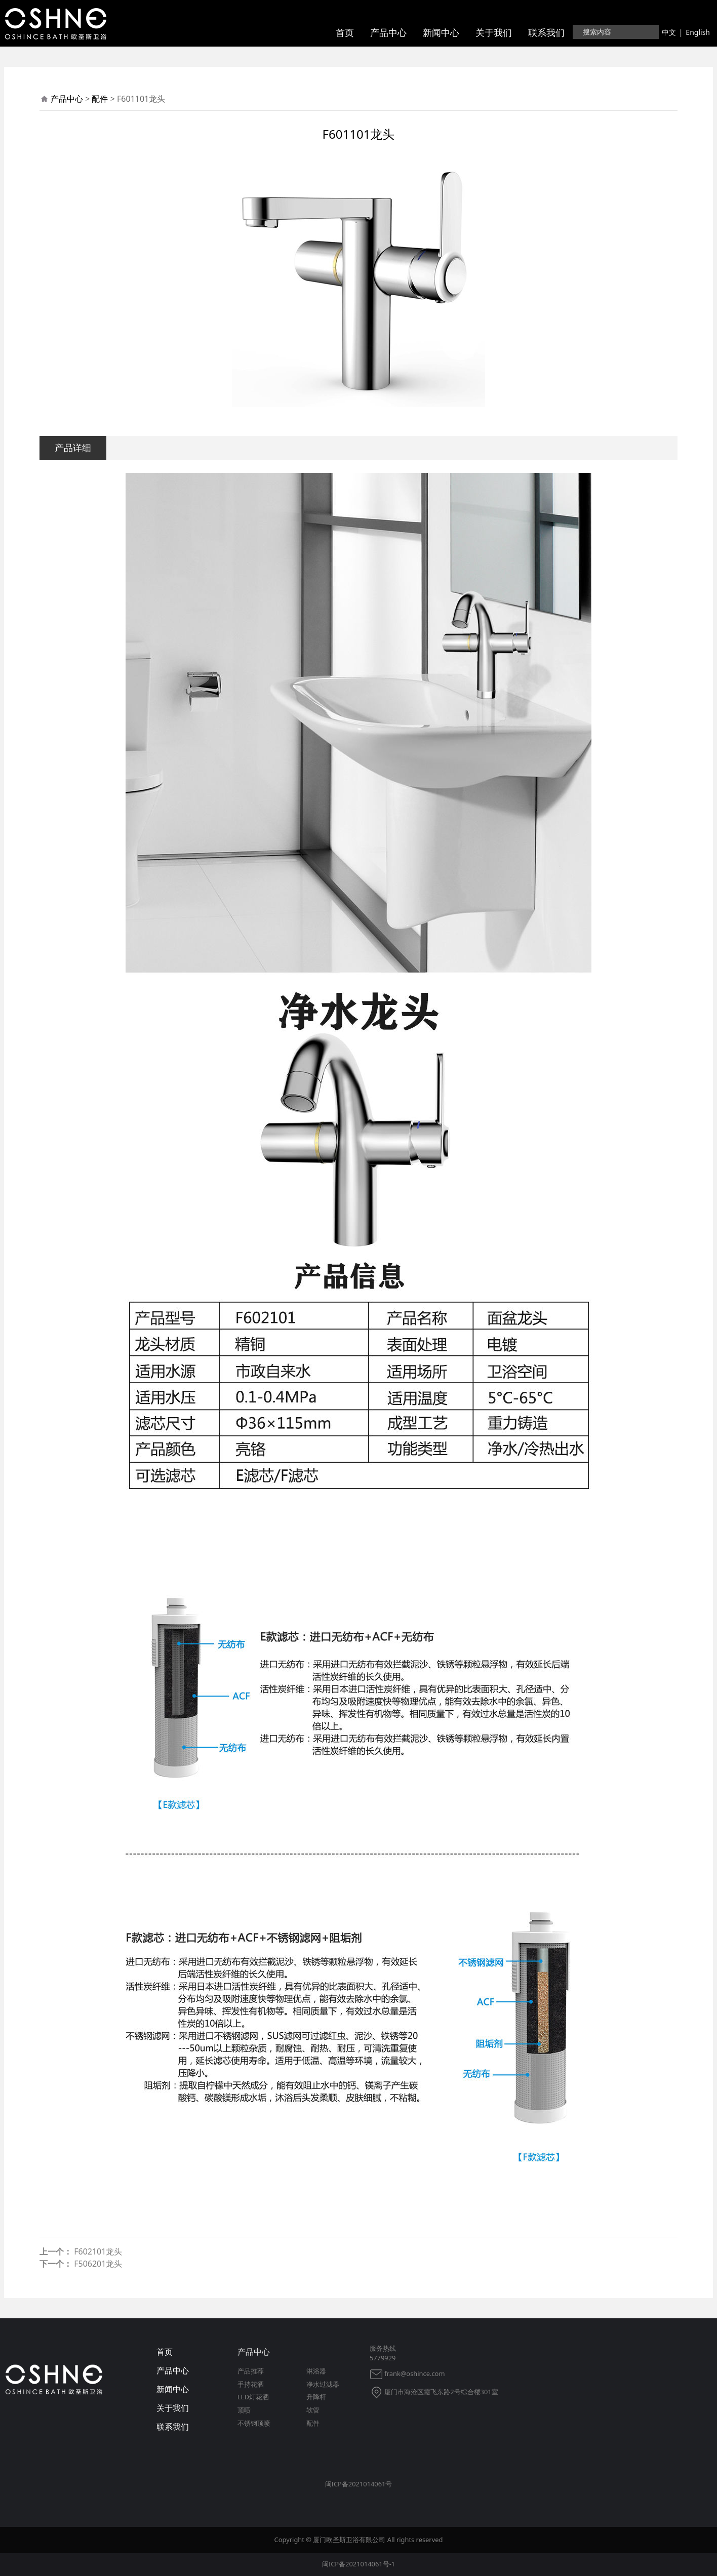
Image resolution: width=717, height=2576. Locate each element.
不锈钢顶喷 (253, 2423)
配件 (100, 98)
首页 (345, 32)
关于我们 (493, 32)
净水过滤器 (322, 2384)
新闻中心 (441, 32)
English (698, 32)
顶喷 (244, 2409)
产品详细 (73, 447)
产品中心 (388, 32)
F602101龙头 (98, 2251)
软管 (313, 2409)
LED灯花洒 (253, 2396)
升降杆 (316, 2396)
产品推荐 (250, 2371)
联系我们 (546, 32)
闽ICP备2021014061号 (358, 2483)
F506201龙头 (98, 2263)
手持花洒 (250, 2384)
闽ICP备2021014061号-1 (358, 2563)
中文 (669, 32)
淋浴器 (316, 2371)
